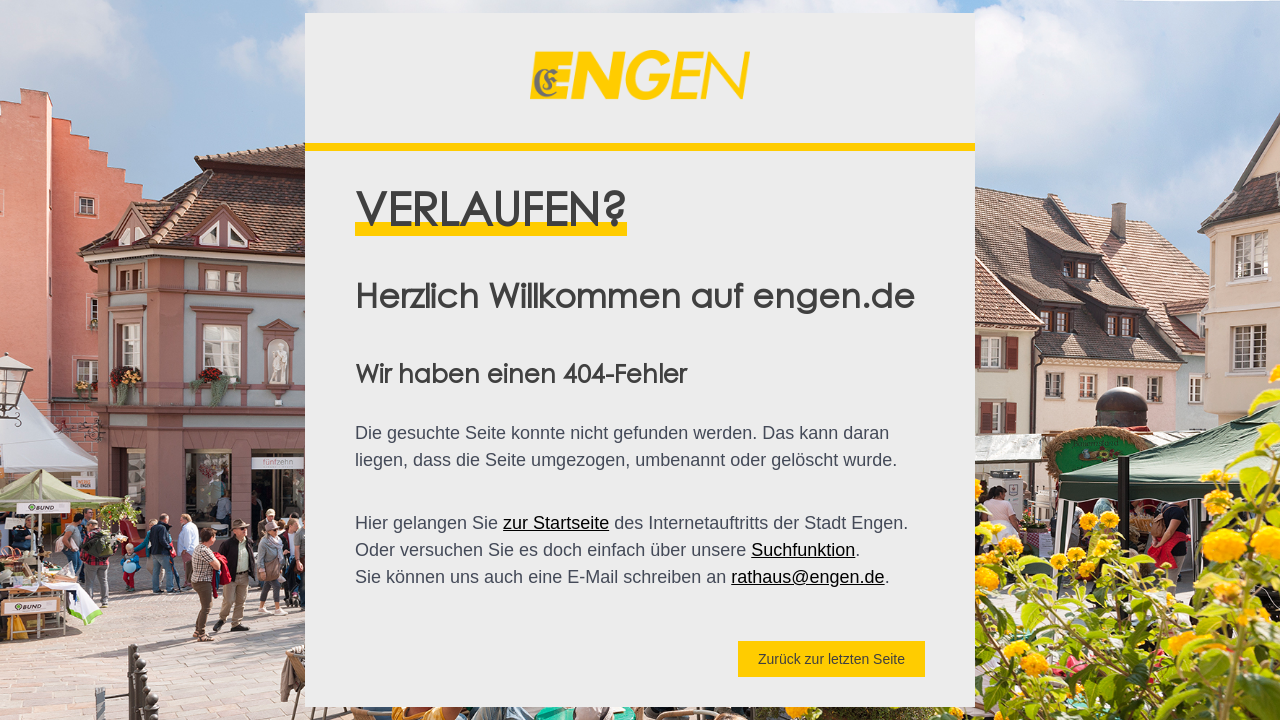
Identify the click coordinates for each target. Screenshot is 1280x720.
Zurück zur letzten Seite (831, 659)
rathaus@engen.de (807, 577)
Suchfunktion (803, 550)
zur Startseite (556, 523)
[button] (640, 78)
